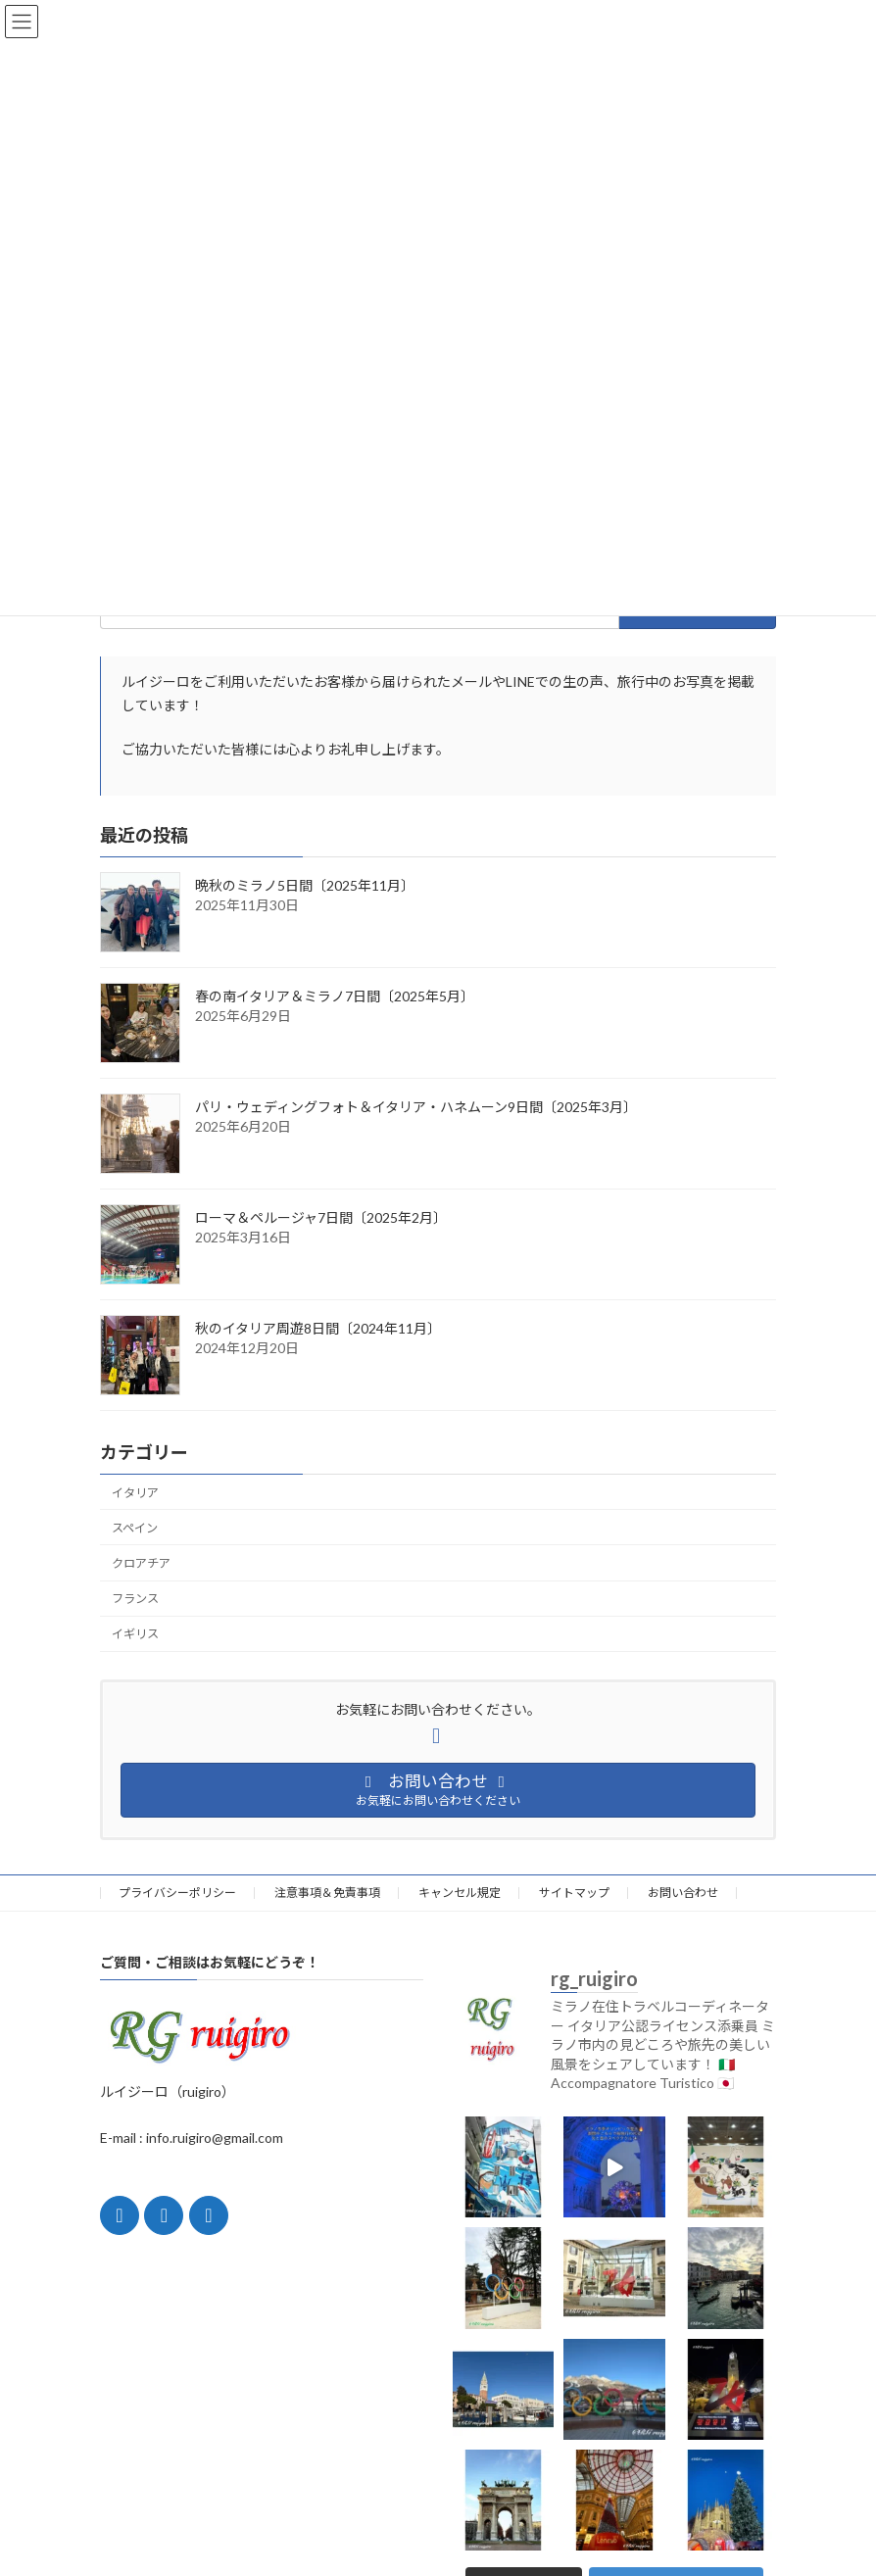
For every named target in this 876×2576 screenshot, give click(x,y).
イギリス (135, 1635)
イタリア (135, 1492)
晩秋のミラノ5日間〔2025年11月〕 (304, 885)
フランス (135, 1598)
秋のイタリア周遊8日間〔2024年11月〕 (318, 1328)
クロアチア (141, 1563)
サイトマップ (574, 1892)
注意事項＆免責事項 (327, 1892)
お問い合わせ (683, 1892)
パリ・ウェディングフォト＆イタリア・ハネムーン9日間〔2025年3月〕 (416, 1106)
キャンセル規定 (459, 1892)
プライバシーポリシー (177, 1892)
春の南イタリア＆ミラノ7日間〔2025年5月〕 (334, 996)
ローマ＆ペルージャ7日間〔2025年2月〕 (321, 1217)
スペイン (135, 1528)
